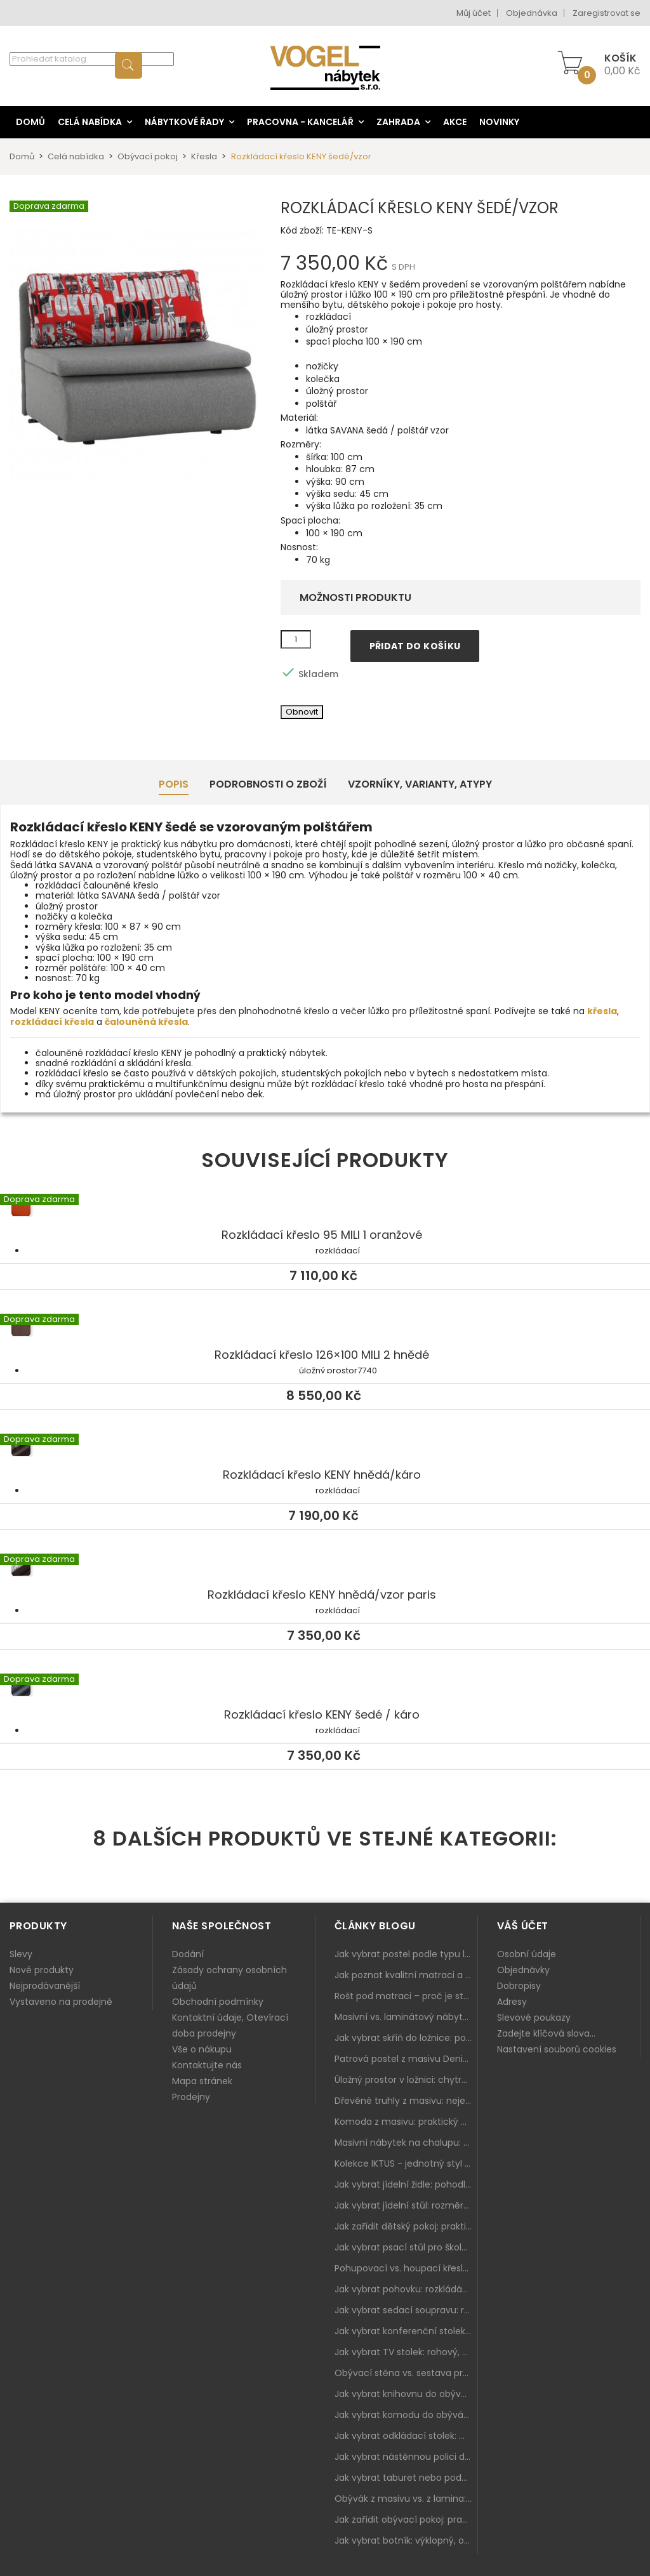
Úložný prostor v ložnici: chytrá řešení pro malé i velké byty (406, 2079)
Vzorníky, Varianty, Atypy (420, 784)
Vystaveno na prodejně (61, 2001)
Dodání (188, 1954)
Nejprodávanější (45, 1985)
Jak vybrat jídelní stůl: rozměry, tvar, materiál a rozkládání (406, 2205)
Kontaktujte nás (207, 2065)
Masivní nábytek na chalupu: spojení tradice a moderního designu (406, 2142)
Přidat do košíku (415, 646)
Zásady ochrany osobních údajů (229, 1978)
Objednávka (531, 13)
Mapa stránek (202, 2081)
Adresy (512, 2001)
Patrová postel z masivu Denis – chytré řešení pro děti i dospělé (406, 2058)
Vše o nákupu (202, 2049)
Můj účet (473, 13)
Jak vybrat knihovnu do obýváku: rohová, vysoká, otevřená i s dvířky (406, 2394)
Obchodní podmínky (217, 2001)
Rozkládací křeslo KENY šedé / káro (325, 1689)
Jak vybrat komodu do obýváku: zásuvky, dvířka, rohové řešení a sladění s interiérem (406, 2414)
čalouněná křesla (146, 1021)
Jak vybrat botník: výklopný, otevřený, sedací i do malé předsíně (406, 2540)
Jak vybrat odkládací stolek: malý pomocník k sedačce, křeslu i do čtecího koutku (406, 2435)
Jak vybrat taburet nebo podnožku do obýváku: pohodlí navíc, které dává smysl (406, 2477)
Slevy (21, 1954)
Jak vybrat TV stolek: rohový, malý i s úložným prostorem (406, 2352)
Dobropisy (519, 1985)
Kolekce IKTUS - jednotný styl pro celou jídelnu (406, 2163)
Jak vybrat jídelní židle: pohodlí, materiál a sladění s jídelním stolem (406, 2184)
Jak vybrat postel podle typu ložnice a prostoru (406, 1954)
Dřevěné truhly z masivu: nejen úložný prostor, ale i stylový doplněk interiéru (406, 2100)
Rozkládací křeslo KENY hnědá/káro (325, 1449)
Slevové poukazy (534, 2017)
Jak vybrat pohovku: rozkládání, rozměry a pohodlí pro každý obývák (406, 2289)
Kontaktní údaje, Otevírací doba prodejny (230, 2025)
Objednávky (523, 1970)
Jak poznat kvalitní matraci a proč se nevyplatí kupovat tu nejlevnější (406, 1975)
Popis (174, 784)
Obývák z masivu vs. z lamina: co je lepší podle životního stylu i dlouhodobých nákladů (406, 2498)
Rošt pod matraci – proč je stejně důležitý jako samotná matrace (406, 1996)
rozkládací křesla (52, 1021)
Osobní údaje (526, 1954)
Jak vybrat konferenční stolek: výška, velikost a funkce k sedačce (406, 2331)
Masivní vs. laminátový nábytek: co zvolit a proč (406, 2017)
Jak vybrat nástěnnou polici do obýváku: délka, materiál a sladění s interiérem (406, 2456)
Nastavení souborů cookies (556, 2049)
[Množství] (296, 639)
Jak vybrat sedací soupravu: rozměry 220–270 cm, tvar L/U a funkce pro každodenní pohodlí (406, 2310)
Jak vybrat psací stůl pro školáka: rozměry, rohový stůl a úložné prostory (406, 2247)
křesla (602, 1011)
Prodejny (191, 2097)
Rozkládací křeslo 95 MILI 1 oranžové (325, 1209)
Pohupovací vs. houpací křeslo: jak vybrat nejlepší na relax (406, 2268)
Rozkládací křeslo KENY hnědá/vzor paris (325, 1569)
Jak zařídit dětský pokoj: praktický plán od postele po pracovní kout (406, 2226)
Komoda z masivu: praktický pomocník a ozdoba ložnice (406, 2121)
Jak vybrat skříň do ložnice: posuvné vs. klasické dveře (406, 2037)
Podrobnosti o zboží (268, 784)
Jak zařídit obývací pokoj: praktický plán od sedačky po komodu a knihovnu (406, 2519)
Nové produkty (42, 1970)
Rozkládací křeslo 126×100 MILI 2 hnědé (325, 1329)
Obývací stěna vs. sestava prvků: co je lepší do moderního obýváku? (406, 2373)
